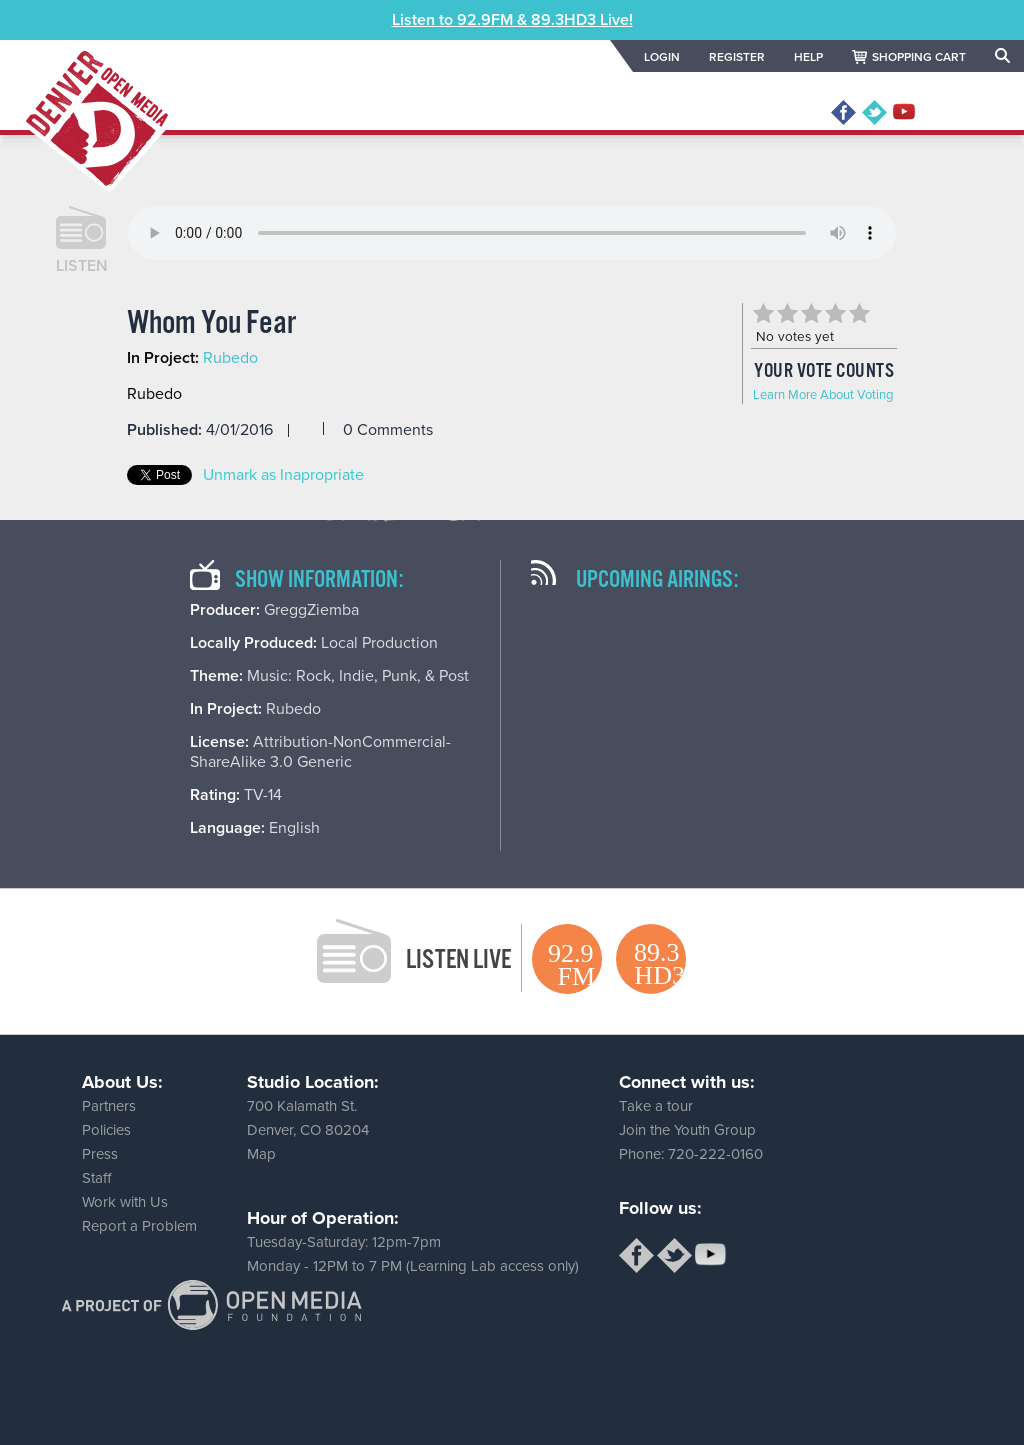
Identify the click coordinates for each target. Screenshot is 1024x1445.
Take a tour (656, 1106)
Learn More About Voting (823, 395)
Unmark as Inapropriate (283, 475)
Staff (96, 1178)
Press (100, 1154)
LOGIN (662, 57)
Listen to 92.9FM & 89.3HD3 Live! (512, 20)
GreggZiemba (311, 610)
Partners (109, 1106)
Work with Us (125, 1202)
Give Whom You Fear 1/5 (763, 313)
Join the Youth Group (687, 1130)
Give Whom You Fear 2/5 (787, 313)
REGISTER (737, 57)
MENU (966, 113)
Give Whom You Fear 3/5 (811, 313)
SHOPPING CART (919, 57)
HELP (808, 57)
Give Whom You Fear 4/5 (835, 313)
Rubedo (230, 358)
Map (261, 1154)
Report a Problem (139, 1226)
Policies (106, 1130)
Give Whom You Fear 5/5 (859, 313)
